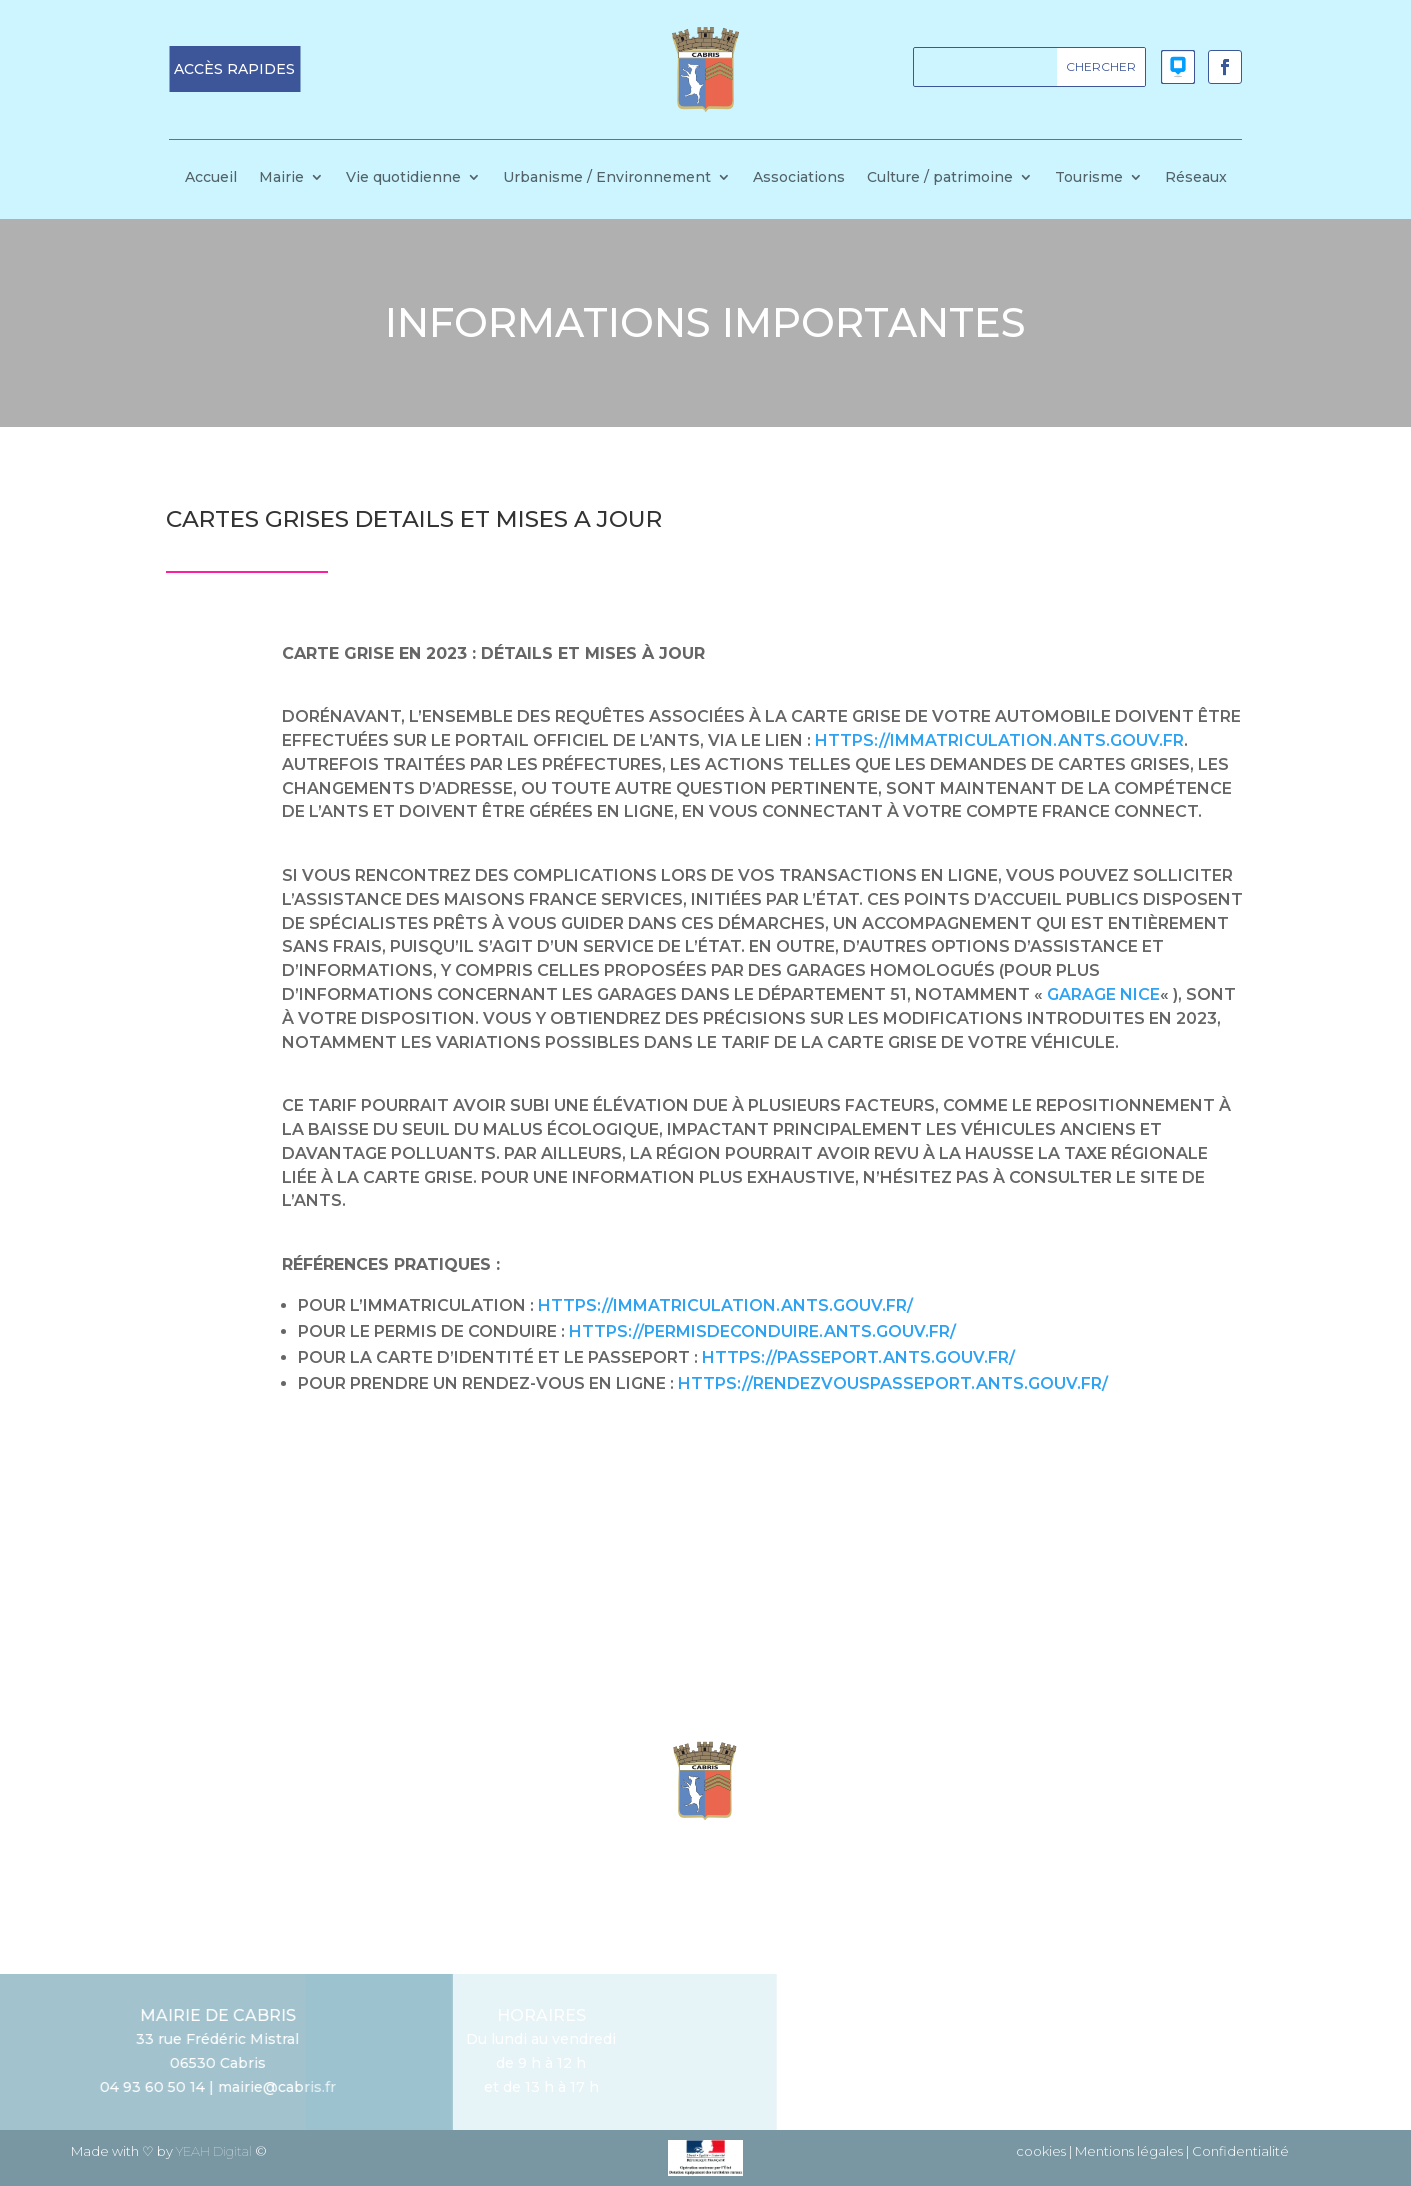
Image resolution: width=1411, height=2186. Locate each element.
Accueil (211, 178)
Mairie (281, 178)
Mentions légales (1129, 2151)
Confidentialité (1240, 2151)
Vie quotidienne (403, 178)
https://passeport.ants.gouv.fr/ (858, 1357)
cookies (1041, 2151)
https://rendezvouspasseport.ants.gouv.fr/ (893, 1383)
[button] (234, 69)
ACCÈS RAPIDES (234, 69)
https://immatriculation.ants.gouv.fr (999, 740)
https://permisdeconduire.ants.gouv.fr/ (762, 1331)
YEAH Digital (214, 2151)
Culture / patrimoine (940, 178)
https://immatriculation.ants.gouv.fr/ (725, 1305)
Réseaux (1196, 178)
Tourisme (1089, 178)
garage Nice (1103, 994)
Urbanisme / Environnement (607, 178)
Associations (799, 178)
